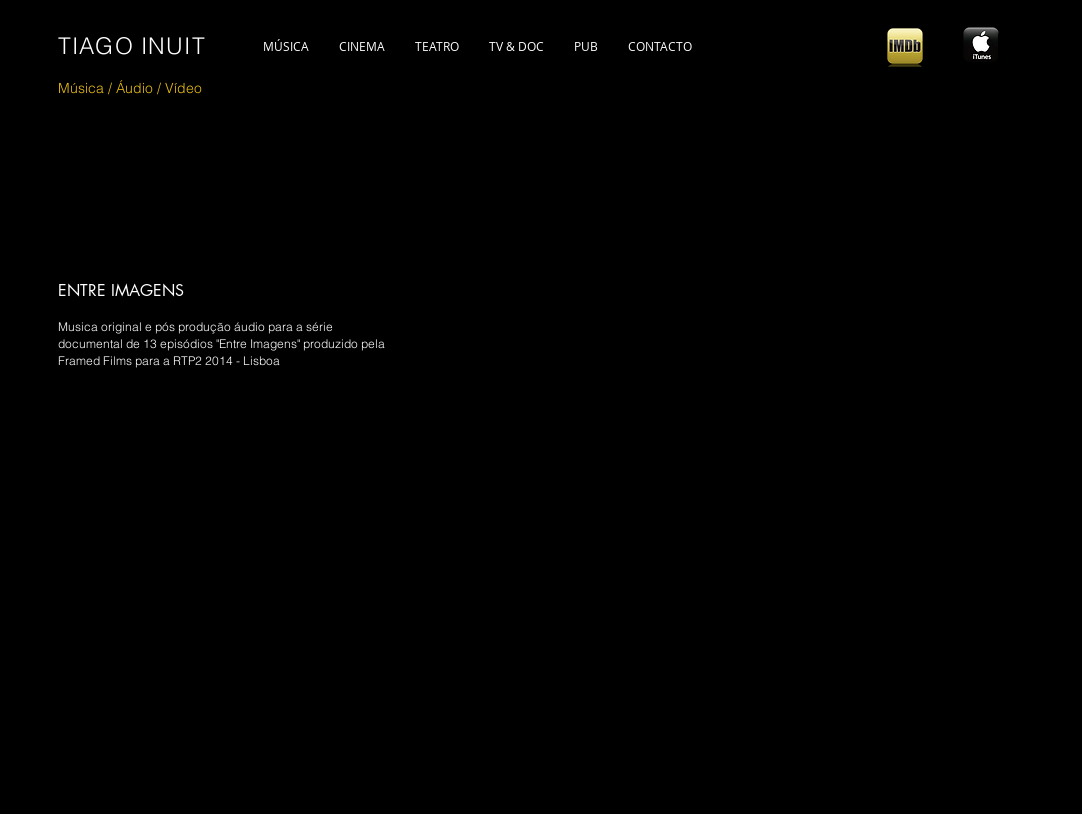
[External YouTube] (385, 581)
